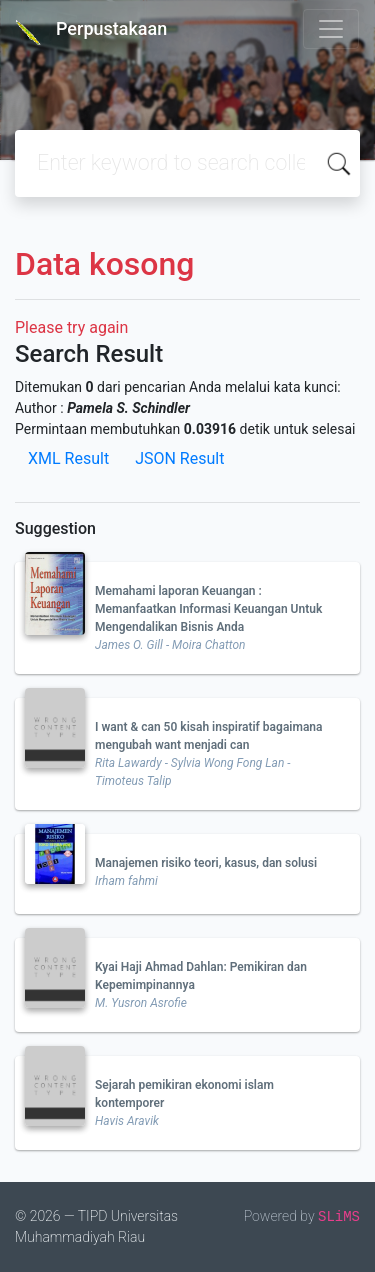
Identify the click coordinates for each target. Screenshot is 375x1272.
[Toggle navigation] (331, 29)
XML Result (68, 458)
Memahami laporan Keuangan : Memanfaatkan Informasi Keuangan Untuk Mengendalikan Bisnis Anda (208, 609)
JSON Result (179, 458)
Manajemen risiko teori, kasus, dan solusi (206, 863)
